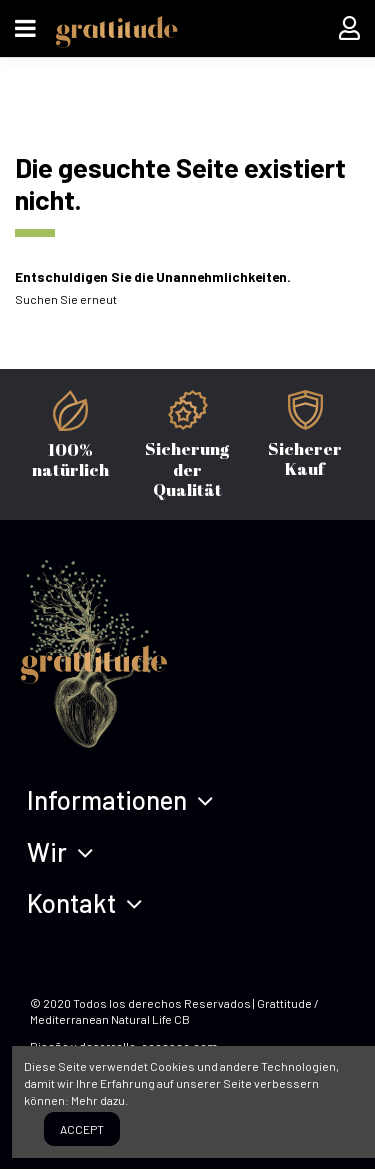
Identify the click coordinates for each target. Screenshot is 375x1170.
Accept (82, 1129)
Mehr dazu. (99, 1100)
